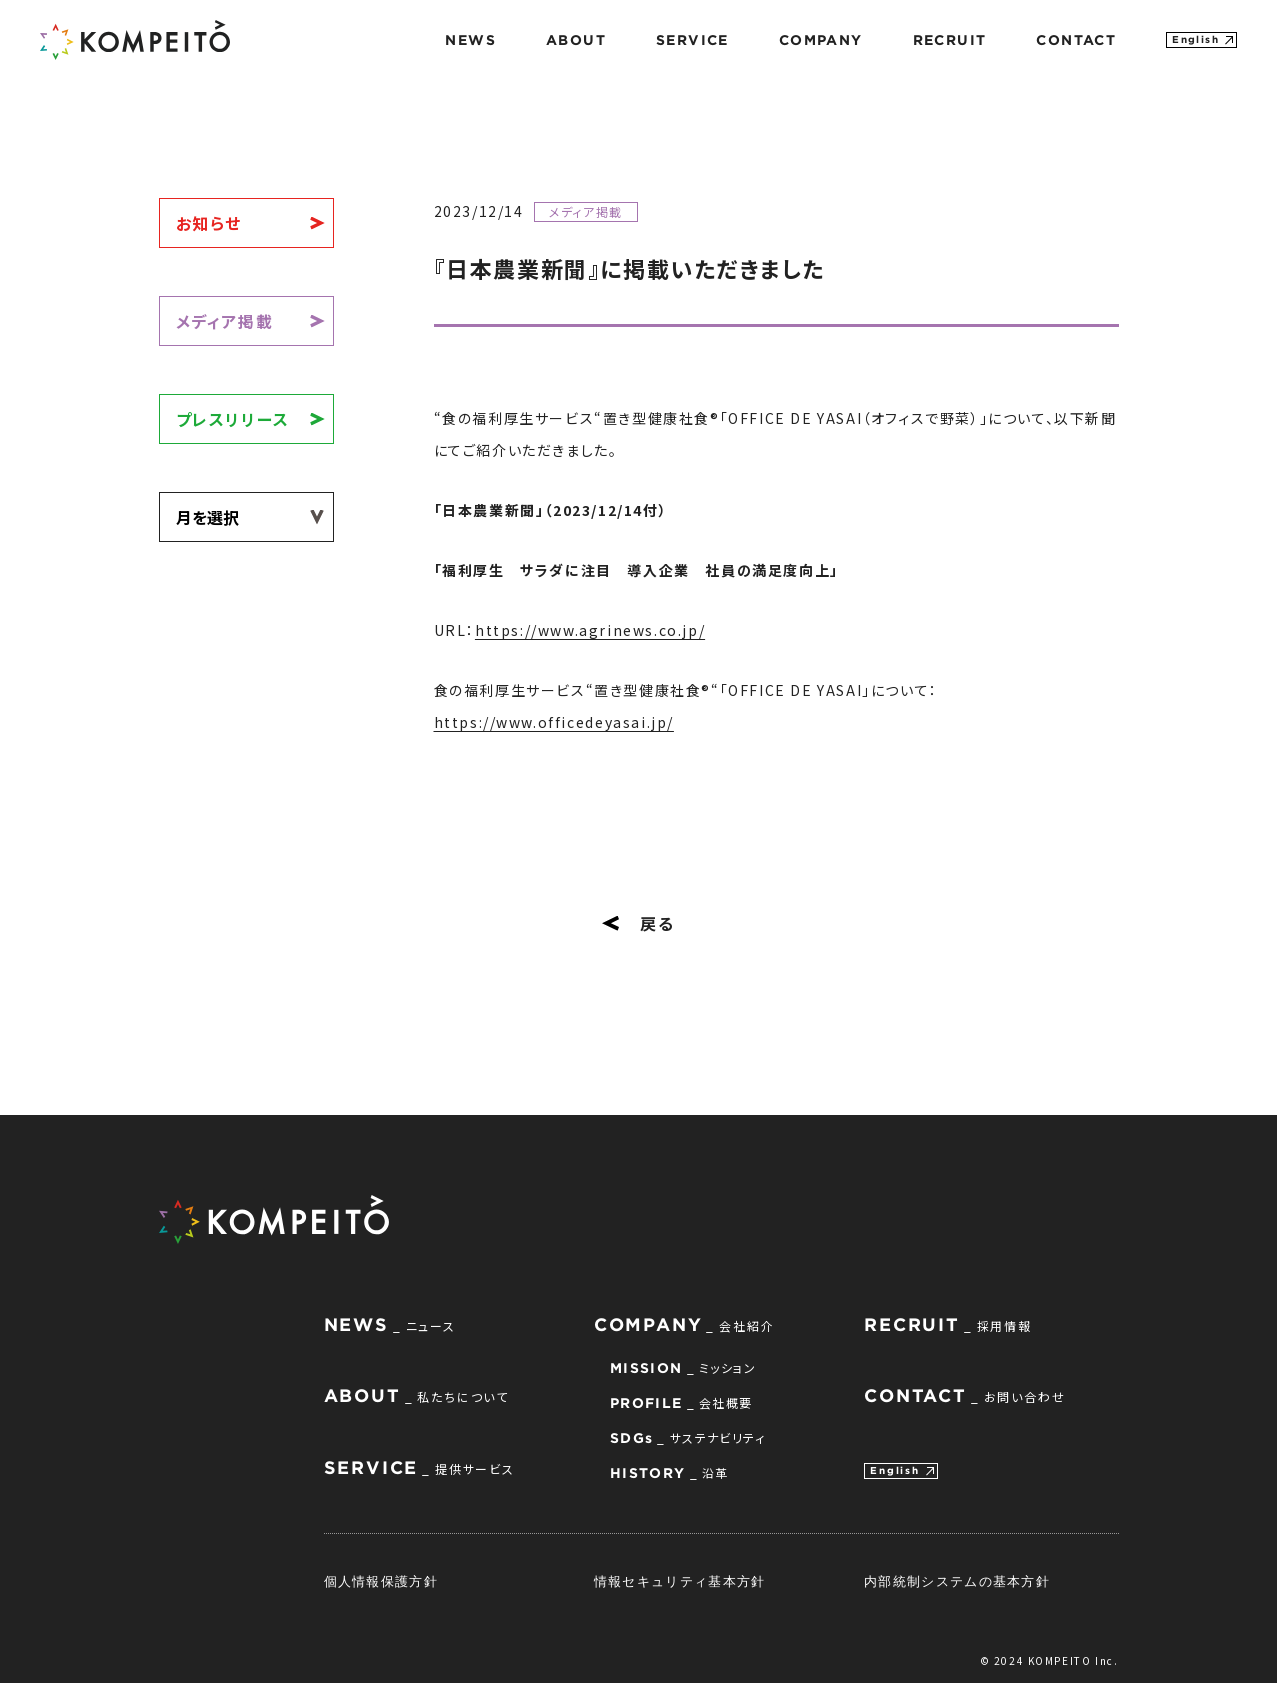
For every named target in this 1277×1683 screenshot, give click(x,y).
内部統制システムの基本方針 (957, 1581)
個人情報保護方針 (381, 1581)
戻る (638, 923)
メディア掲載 (225, 321)
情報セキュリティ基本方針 (680, 1581)
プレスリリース (233, 419)
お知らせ (209, 223)
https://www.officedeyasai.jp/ (554, 722)
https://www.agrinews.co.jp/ (590, 630)
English (1195, 39)
